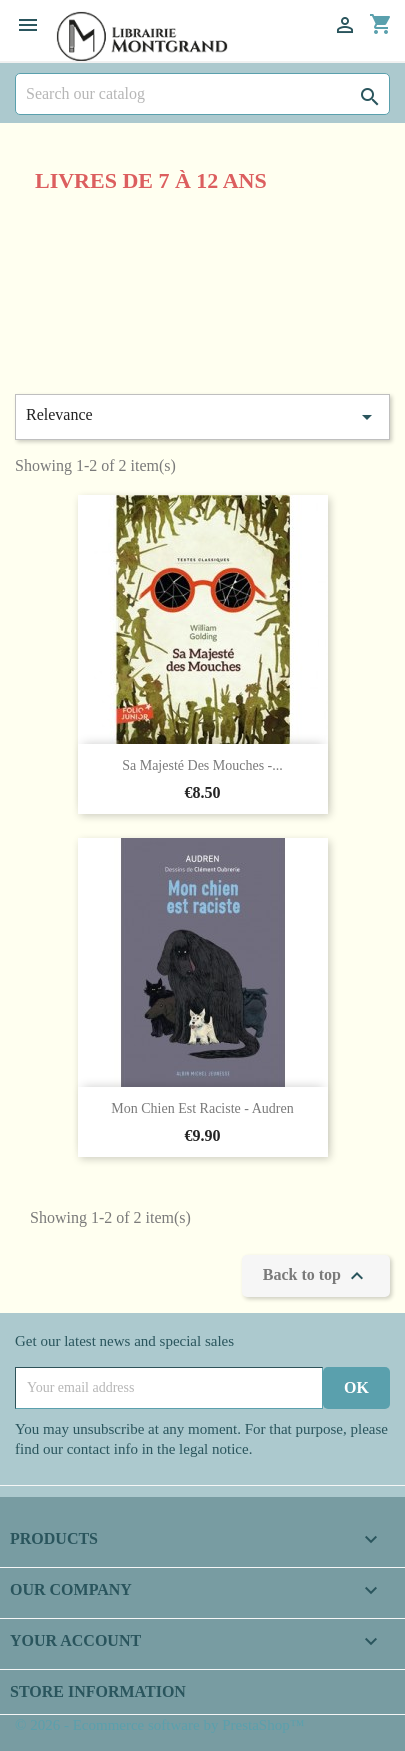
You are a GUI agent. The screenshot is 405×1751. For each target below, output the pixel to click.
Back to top (316, 1276)
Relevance (202, 417)
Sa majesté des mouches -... (202, 765)
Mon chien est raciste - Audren (202, 1108)
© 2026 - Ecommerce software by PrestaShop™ (159, 1725)
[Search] (202, 94)
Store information (98, 1691)
